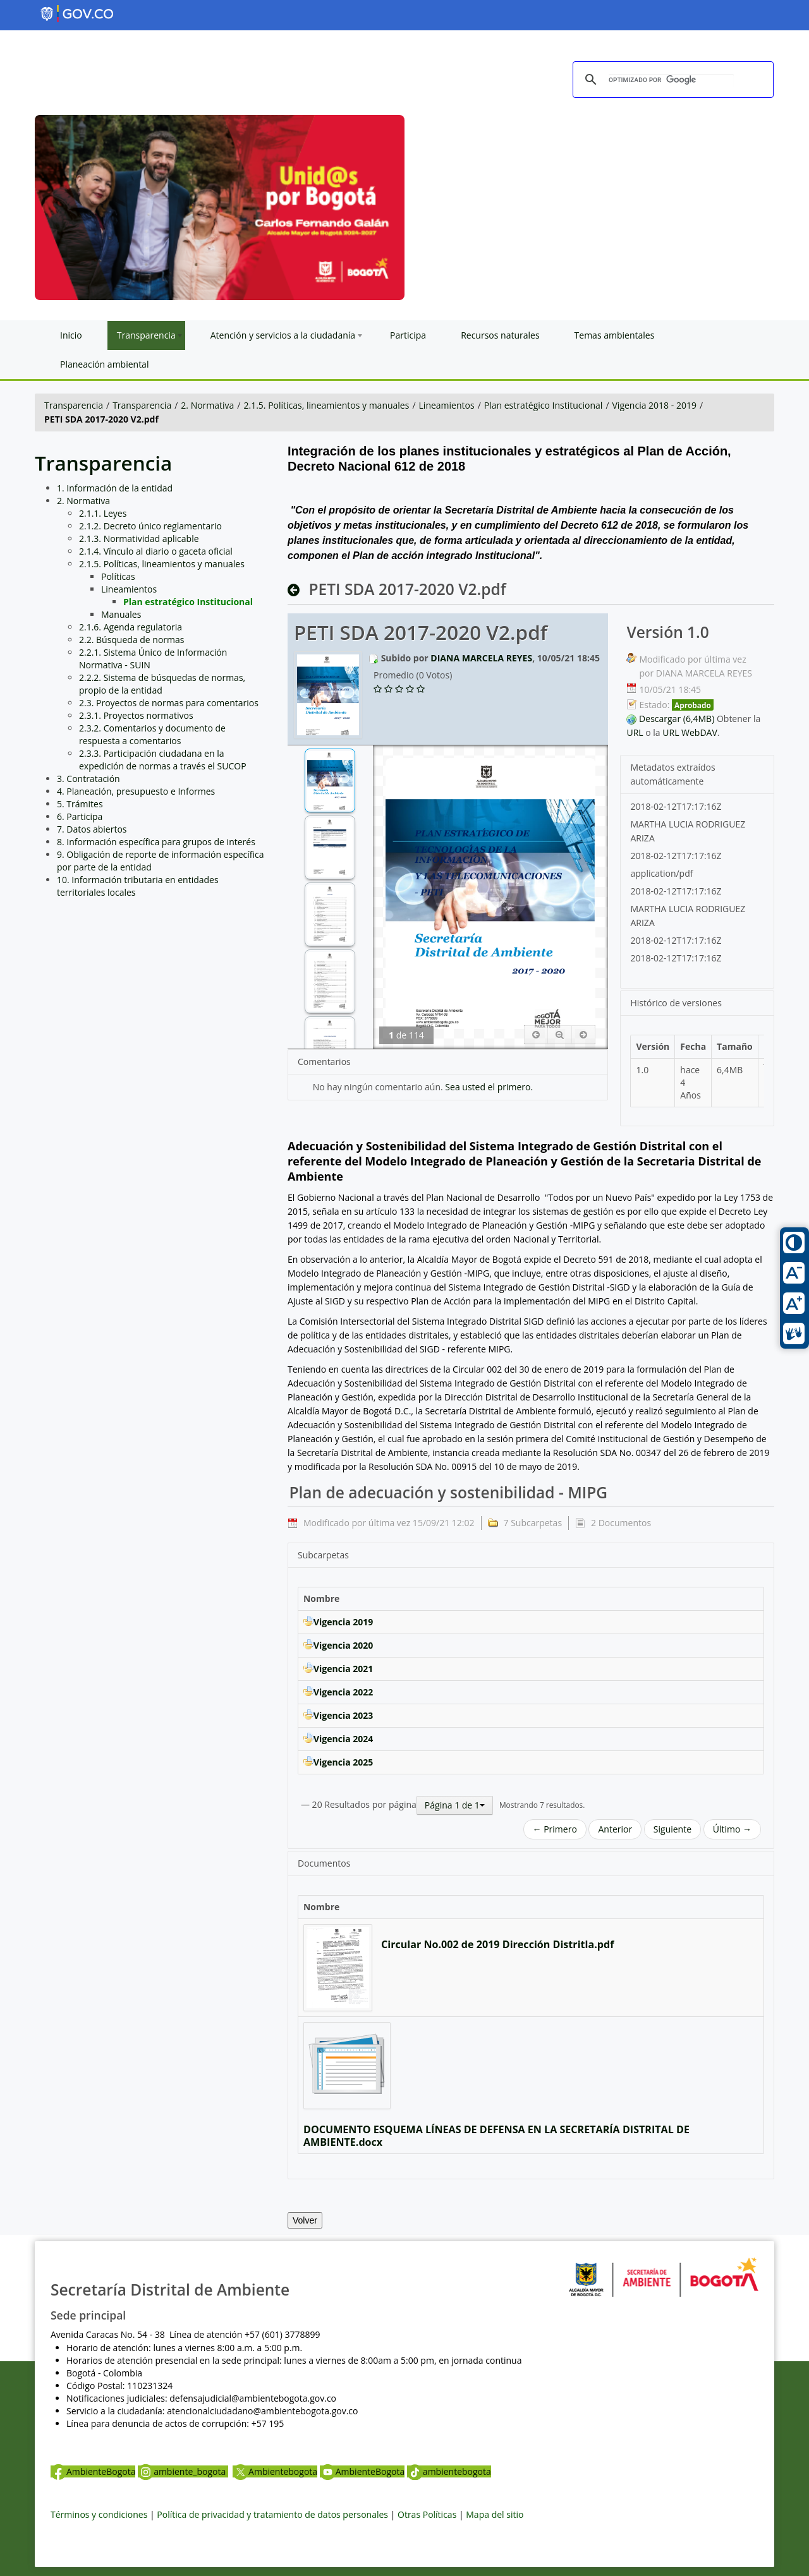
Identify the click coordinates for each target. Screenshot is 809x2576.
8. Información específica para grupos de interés (156, 842)
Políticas (118, 576)
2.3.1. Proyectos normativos (136, 715)
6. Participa (79, 816)
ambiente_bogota (183, 2471)
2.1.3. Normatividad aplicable (139, 539)
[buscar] (671, 80)
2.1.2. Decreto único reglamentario (150, 526)
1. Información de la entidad (115, 488)
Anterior (615, 1829)
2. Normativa (207, 405)
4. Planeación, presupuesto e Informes (136, 791)
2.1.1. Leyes (102, 513)
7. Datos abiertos (92, 829)
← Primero (555, 1829)
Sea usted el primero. (489, 1087)
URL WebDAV (689, 732)
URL (634, 732)
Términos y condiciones (99, 2514)
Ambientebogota (275, 2471)
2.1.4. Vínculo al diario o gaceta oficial (156, 551)
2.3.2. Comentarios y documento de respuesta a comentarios (152, 734)
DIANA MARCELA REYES (481, 658)
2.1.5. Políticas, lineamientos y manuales (327, 405)
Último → (732, 1829)
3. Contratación (88, 779)
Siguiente (672, 1829)
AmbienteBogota (93, 2471)
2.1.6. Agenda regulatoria (130, 627)
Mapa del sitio (494, 2514)
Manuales (121, 614)
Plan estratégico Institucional (543, 405)
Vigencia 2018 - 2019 (654, 405)
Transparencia (73, 405)
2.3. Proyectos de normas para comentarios (169, 703)
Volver (305, 2220)
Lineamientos (447, 405)
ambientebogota (449, 2471)
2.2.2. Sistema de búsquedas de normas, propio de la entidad (162, 683)
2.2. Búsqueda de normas (132, 640)
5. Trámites (80, 804)
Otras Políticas (427, 2514)
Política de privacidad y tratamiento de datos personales (272, 2514)
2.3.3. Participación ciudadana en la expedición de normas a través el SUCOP (162, 759)
